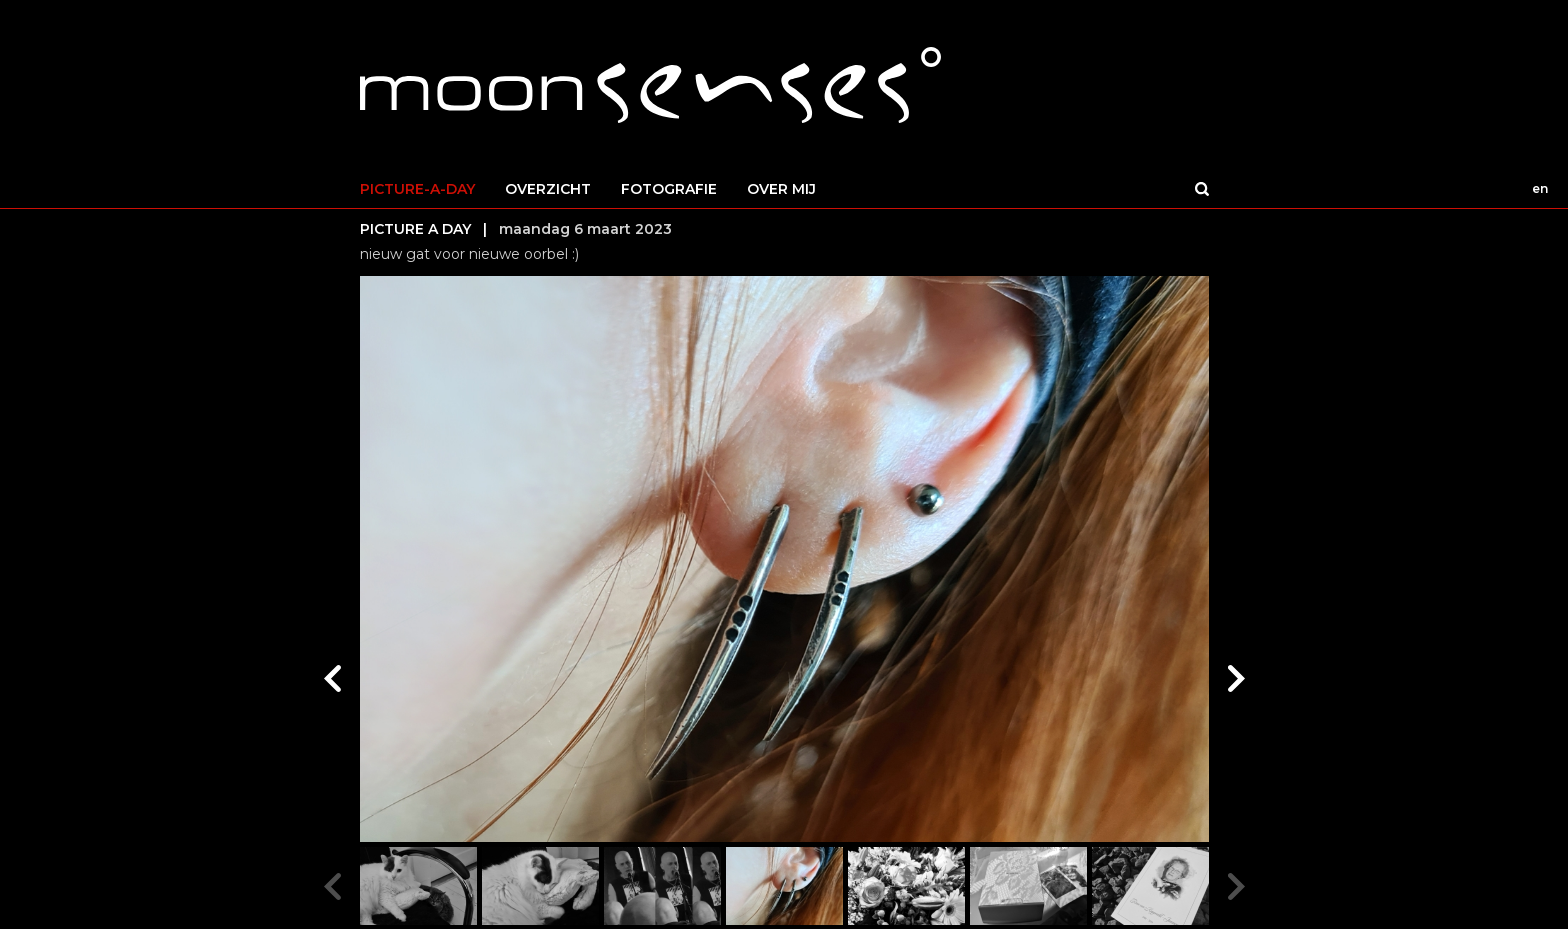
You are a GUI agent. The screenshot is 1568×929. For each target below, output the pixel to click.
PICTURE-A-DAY (417, 189)
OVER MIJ (781, 189)
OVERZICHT (548, 189)
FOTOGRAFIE (669, 189)
